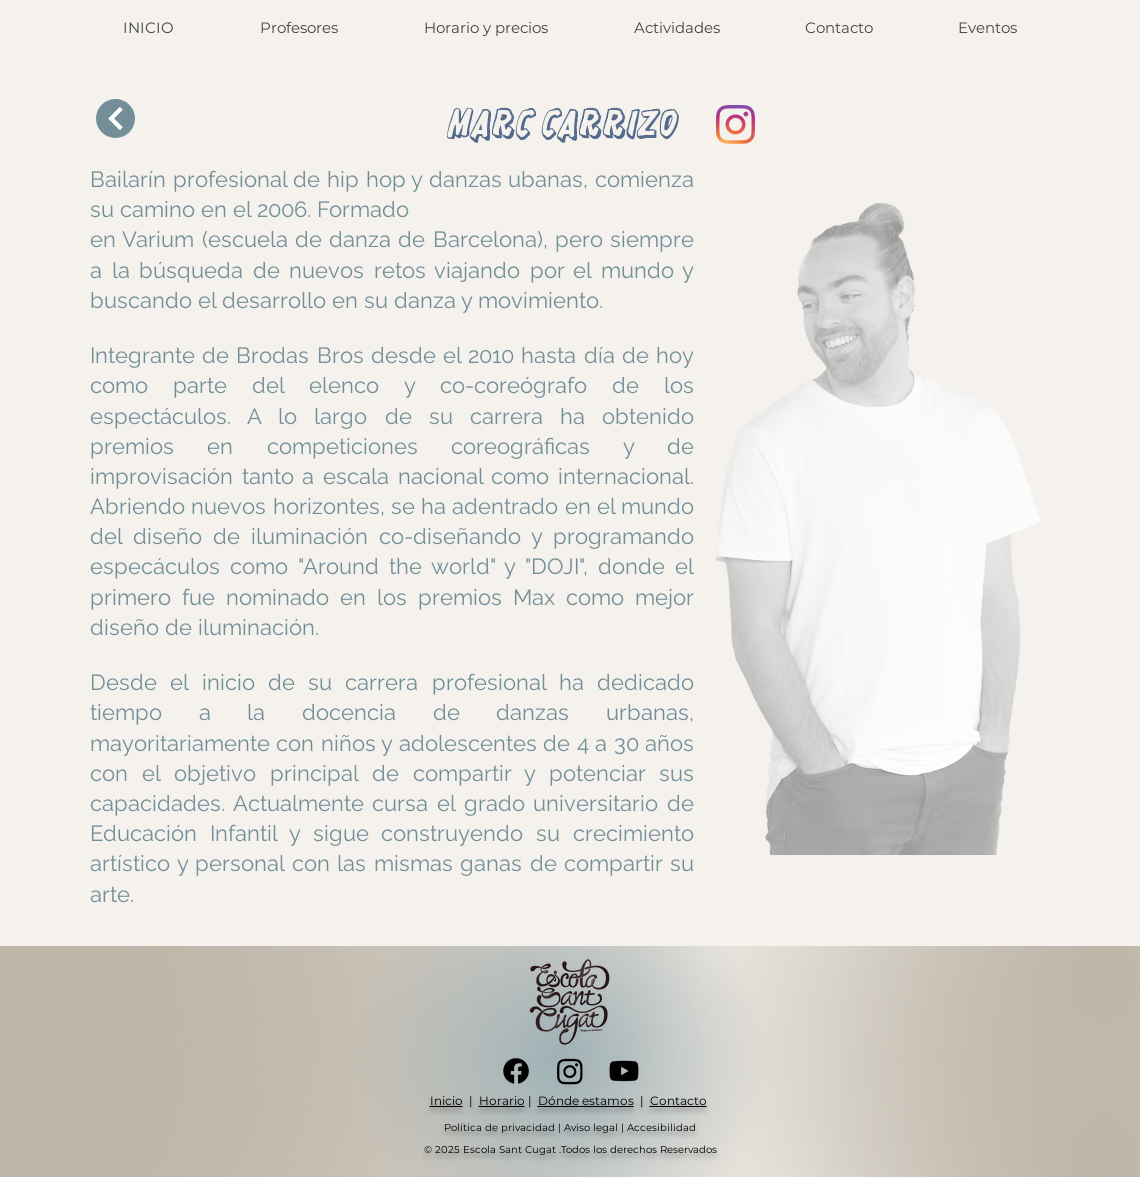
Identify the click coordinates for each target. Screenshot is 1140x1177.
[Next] (115, 118)
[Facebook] (516, 1071)
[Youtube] (624, 1071)
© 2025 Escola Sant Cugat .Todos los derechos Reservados (570, 1149)
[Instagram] (735, 124)
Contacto (678, 1100)
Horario (502, 1100)
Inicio (446, 1100)
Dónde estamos (586, 1100)
